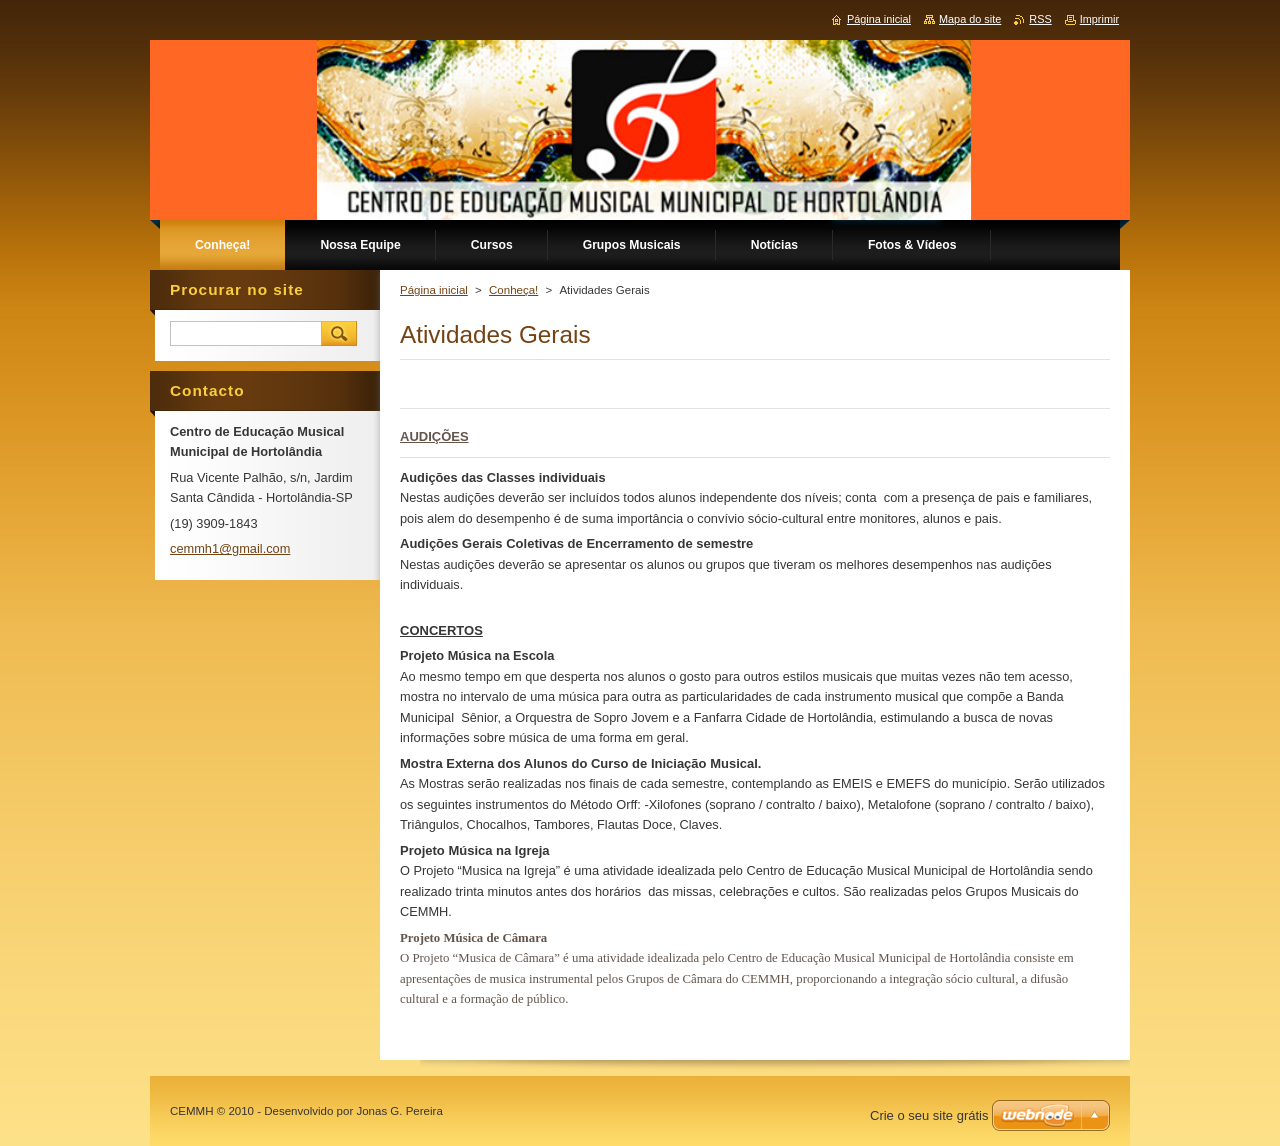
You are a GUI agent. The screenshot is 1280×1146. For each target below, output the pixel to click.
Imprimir (1099, 19)
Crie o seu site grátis (929, 1115)
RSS (1040, 19)
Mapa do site (970, 19)
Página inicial (434, 290)
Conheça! (513, 290)
